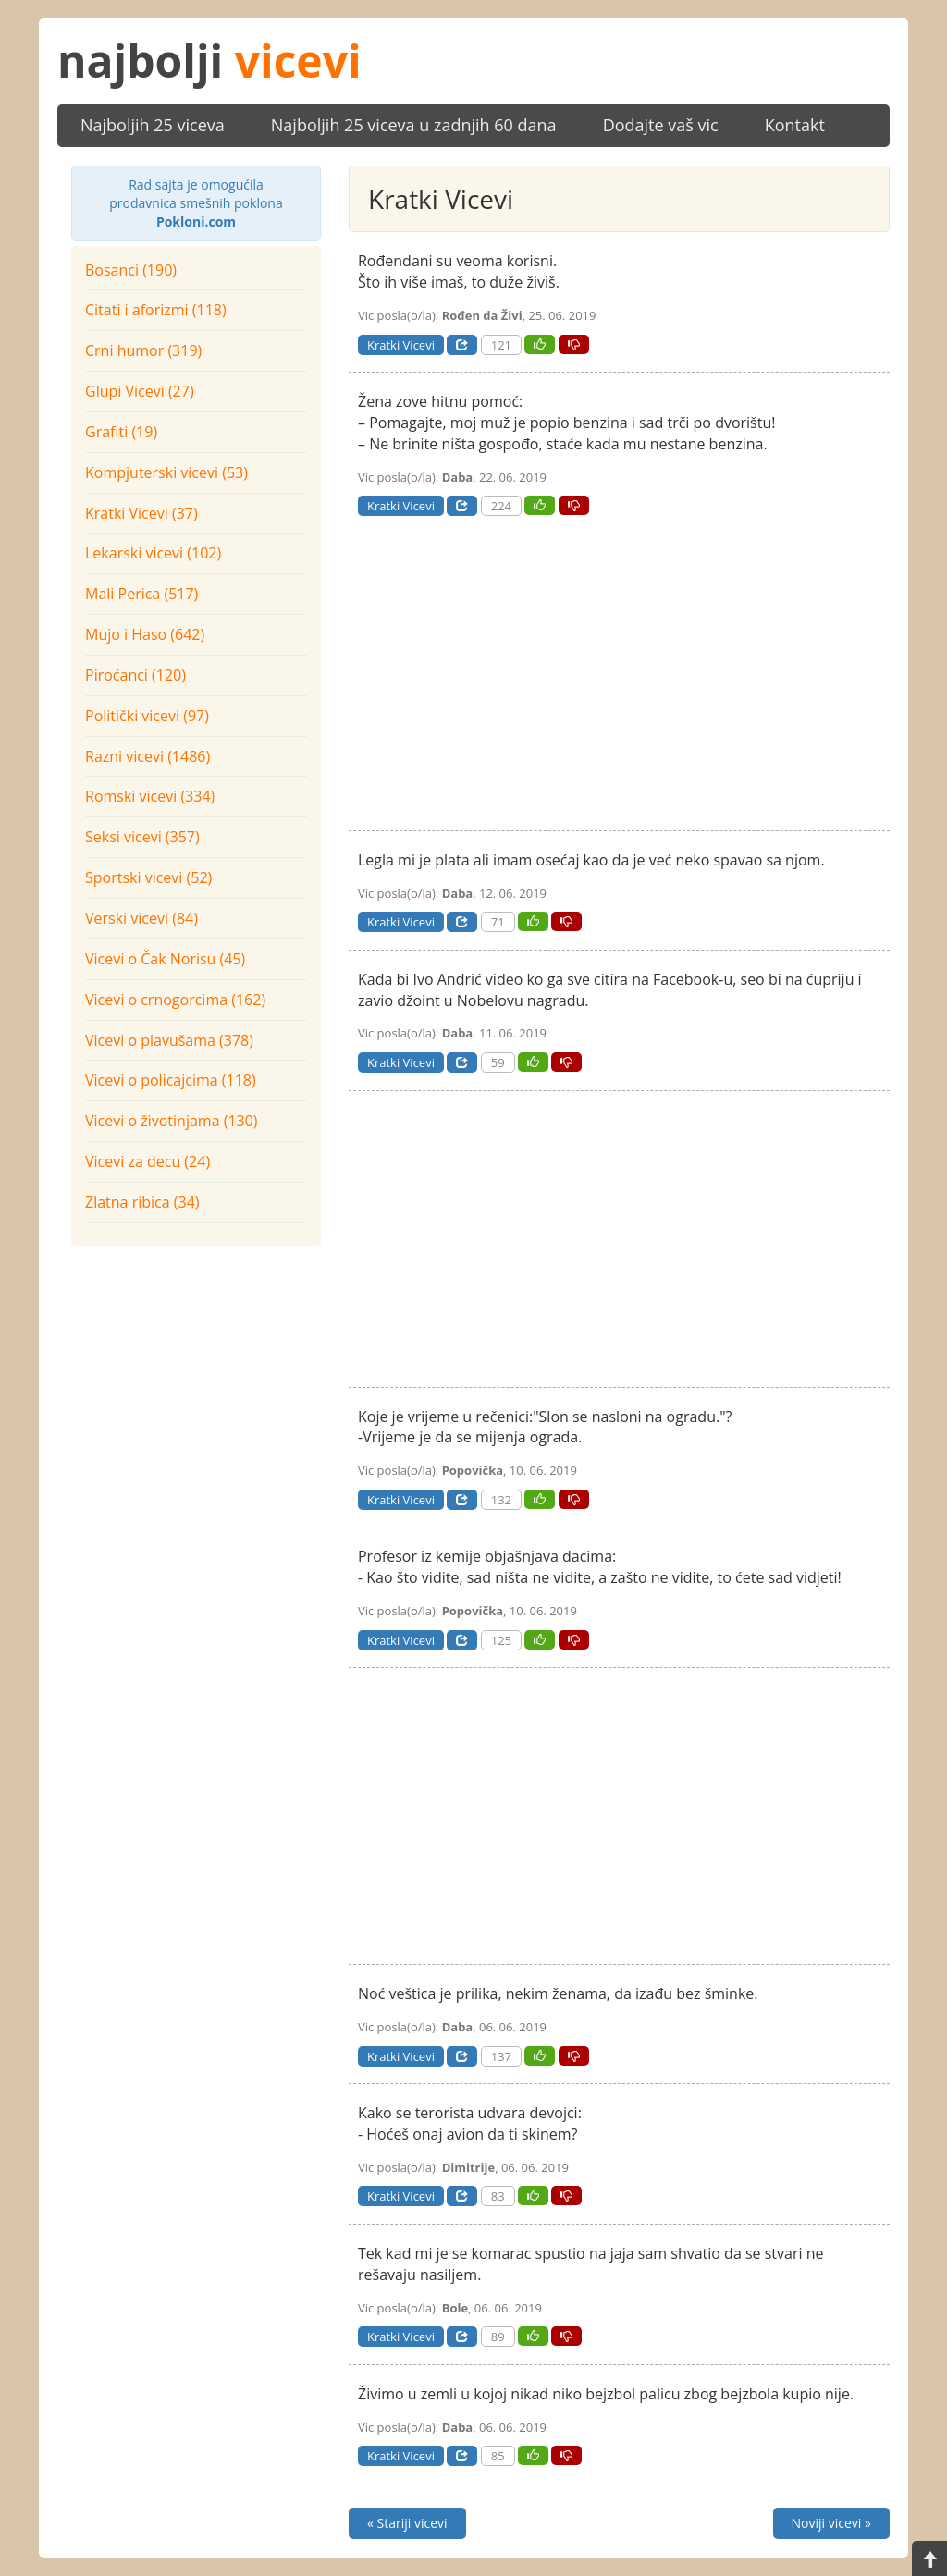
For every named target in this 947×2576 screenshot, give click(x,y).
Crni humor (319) (143, 350)
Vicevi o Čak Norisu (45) (165, 959)
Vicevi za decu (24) (147, 1161)
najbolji (209, 61)
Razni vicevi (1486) (147, 756)
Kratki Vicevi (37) (141, 513)
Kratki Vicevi (401, 345)
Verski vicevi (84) (141, 918)
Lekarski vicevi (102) (153, 553)
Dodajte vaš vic (661, 125)
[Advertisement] (196, 1371)
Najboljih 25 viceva (152, 125)
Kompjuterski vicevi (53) (166, 472)
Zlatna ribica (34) (142, 1202)
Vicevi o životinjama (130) (171, 1120)
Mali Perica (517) (141, 593)
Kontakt (795, 125)
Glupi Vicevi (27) (139, 391)
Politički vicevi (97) (147, 715)
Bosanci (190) (131, 270)
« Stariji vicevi (407, 2523)
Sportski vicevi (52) (148, 877)
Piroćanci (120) (135, 675)
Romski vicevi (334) (150, 796)
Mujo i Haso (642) (144, 634)
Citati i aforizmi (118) (156, 310)
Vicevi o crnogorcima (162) (175, 999)
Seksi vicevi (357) (142, 837)
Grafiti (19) (121, 432)
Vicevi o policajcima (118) (170, 1080)
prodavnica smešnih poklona (196, 203)
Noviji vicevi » (831, 2523)
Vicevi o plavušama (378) (169, 1040)
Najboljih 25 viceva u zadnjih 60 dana (414, 125)
